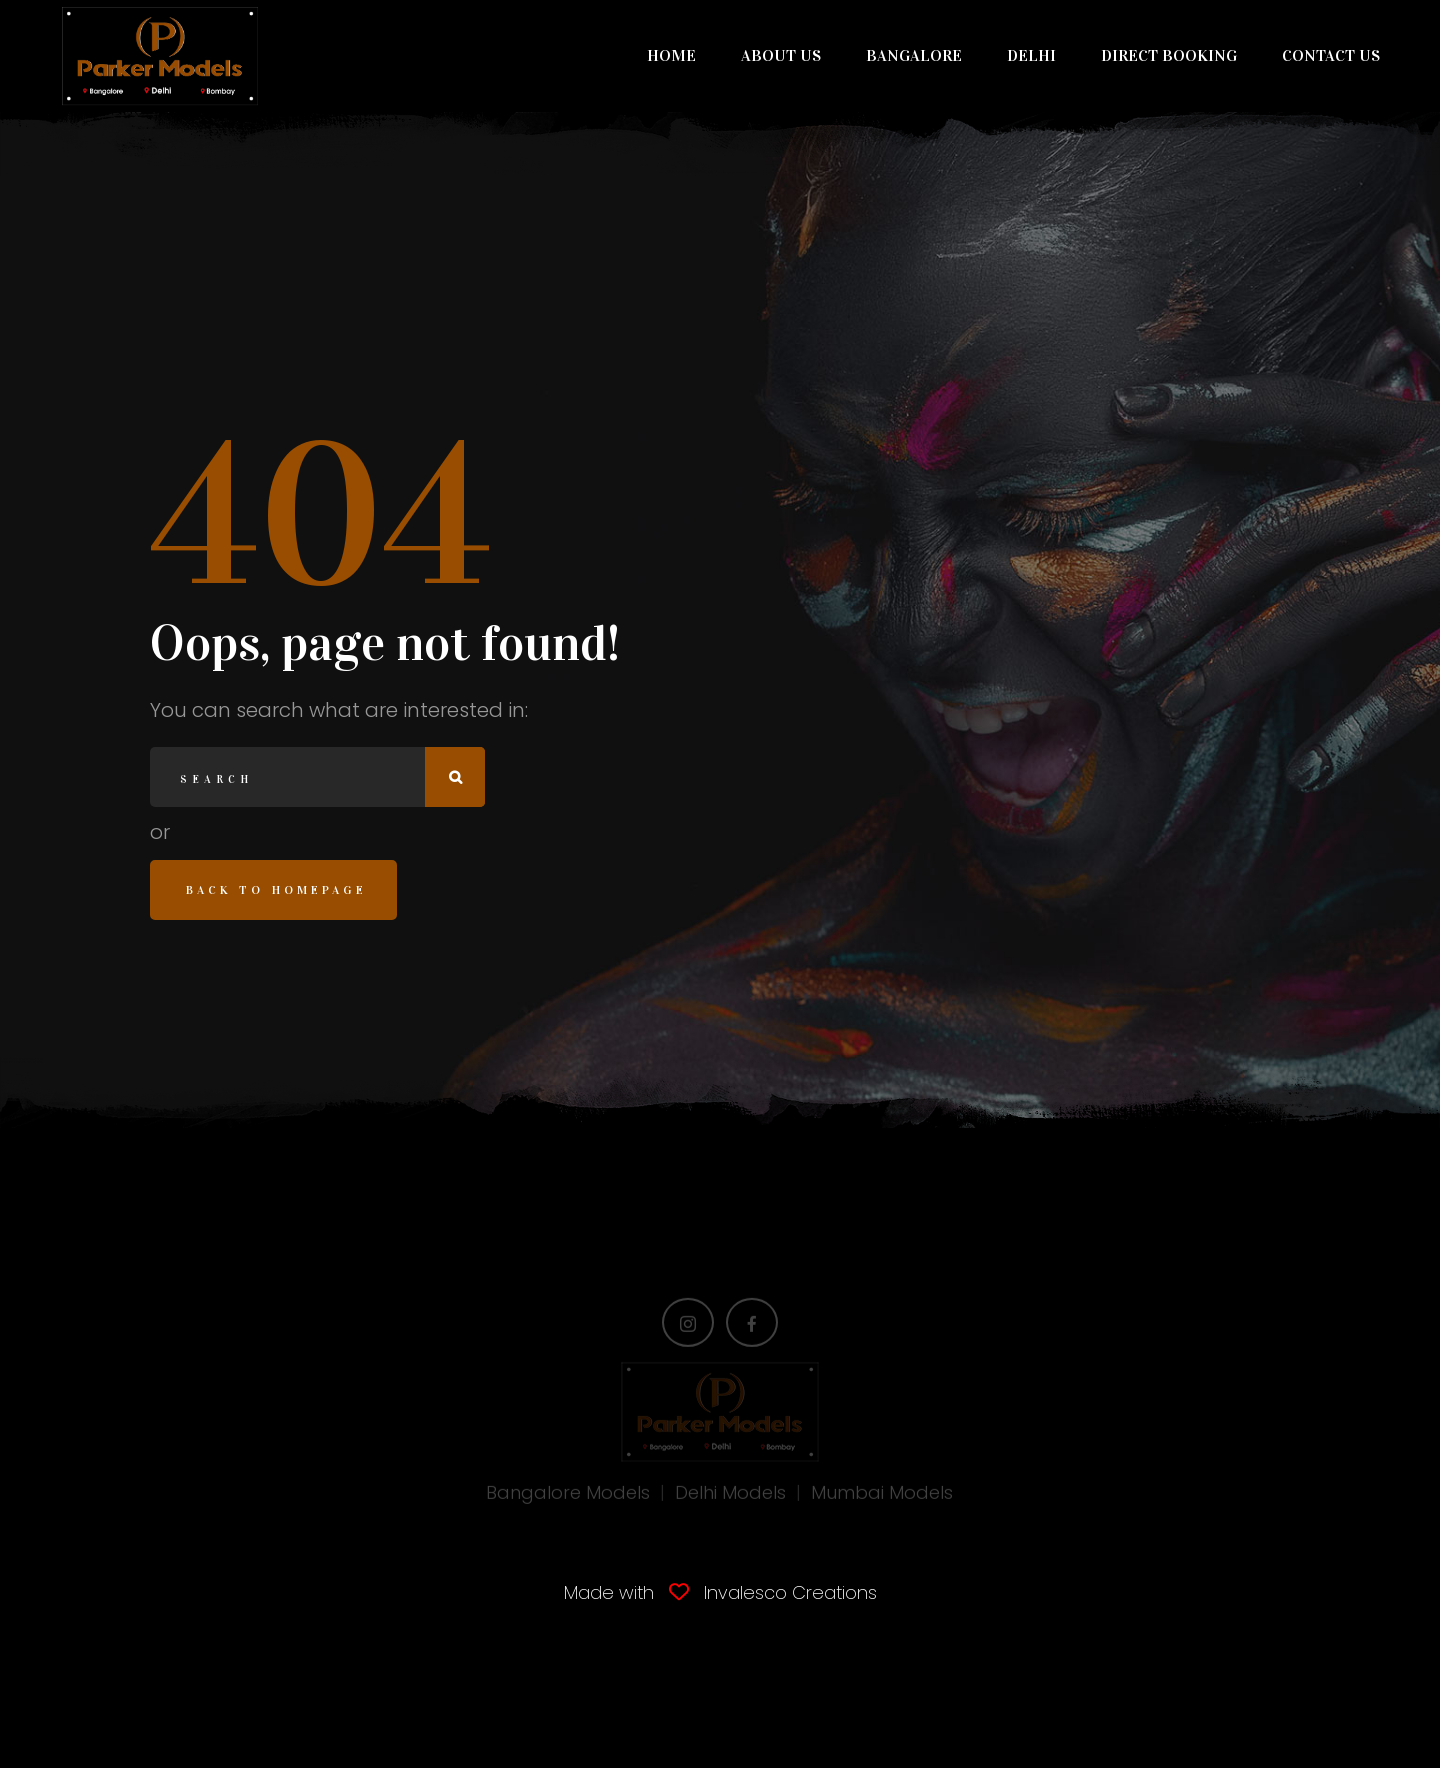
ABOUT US (781, 55)
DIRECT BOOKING (1169, 55)
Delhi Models (730, 1496)
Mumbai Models (882, 1496)
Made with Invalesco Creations (720, 1592)
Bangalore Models (568, 1496)
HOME (671, 55)
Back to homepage (276, 890)
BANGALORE (914, 55)
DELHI (1031, 55)
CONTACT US (1331, 55)
